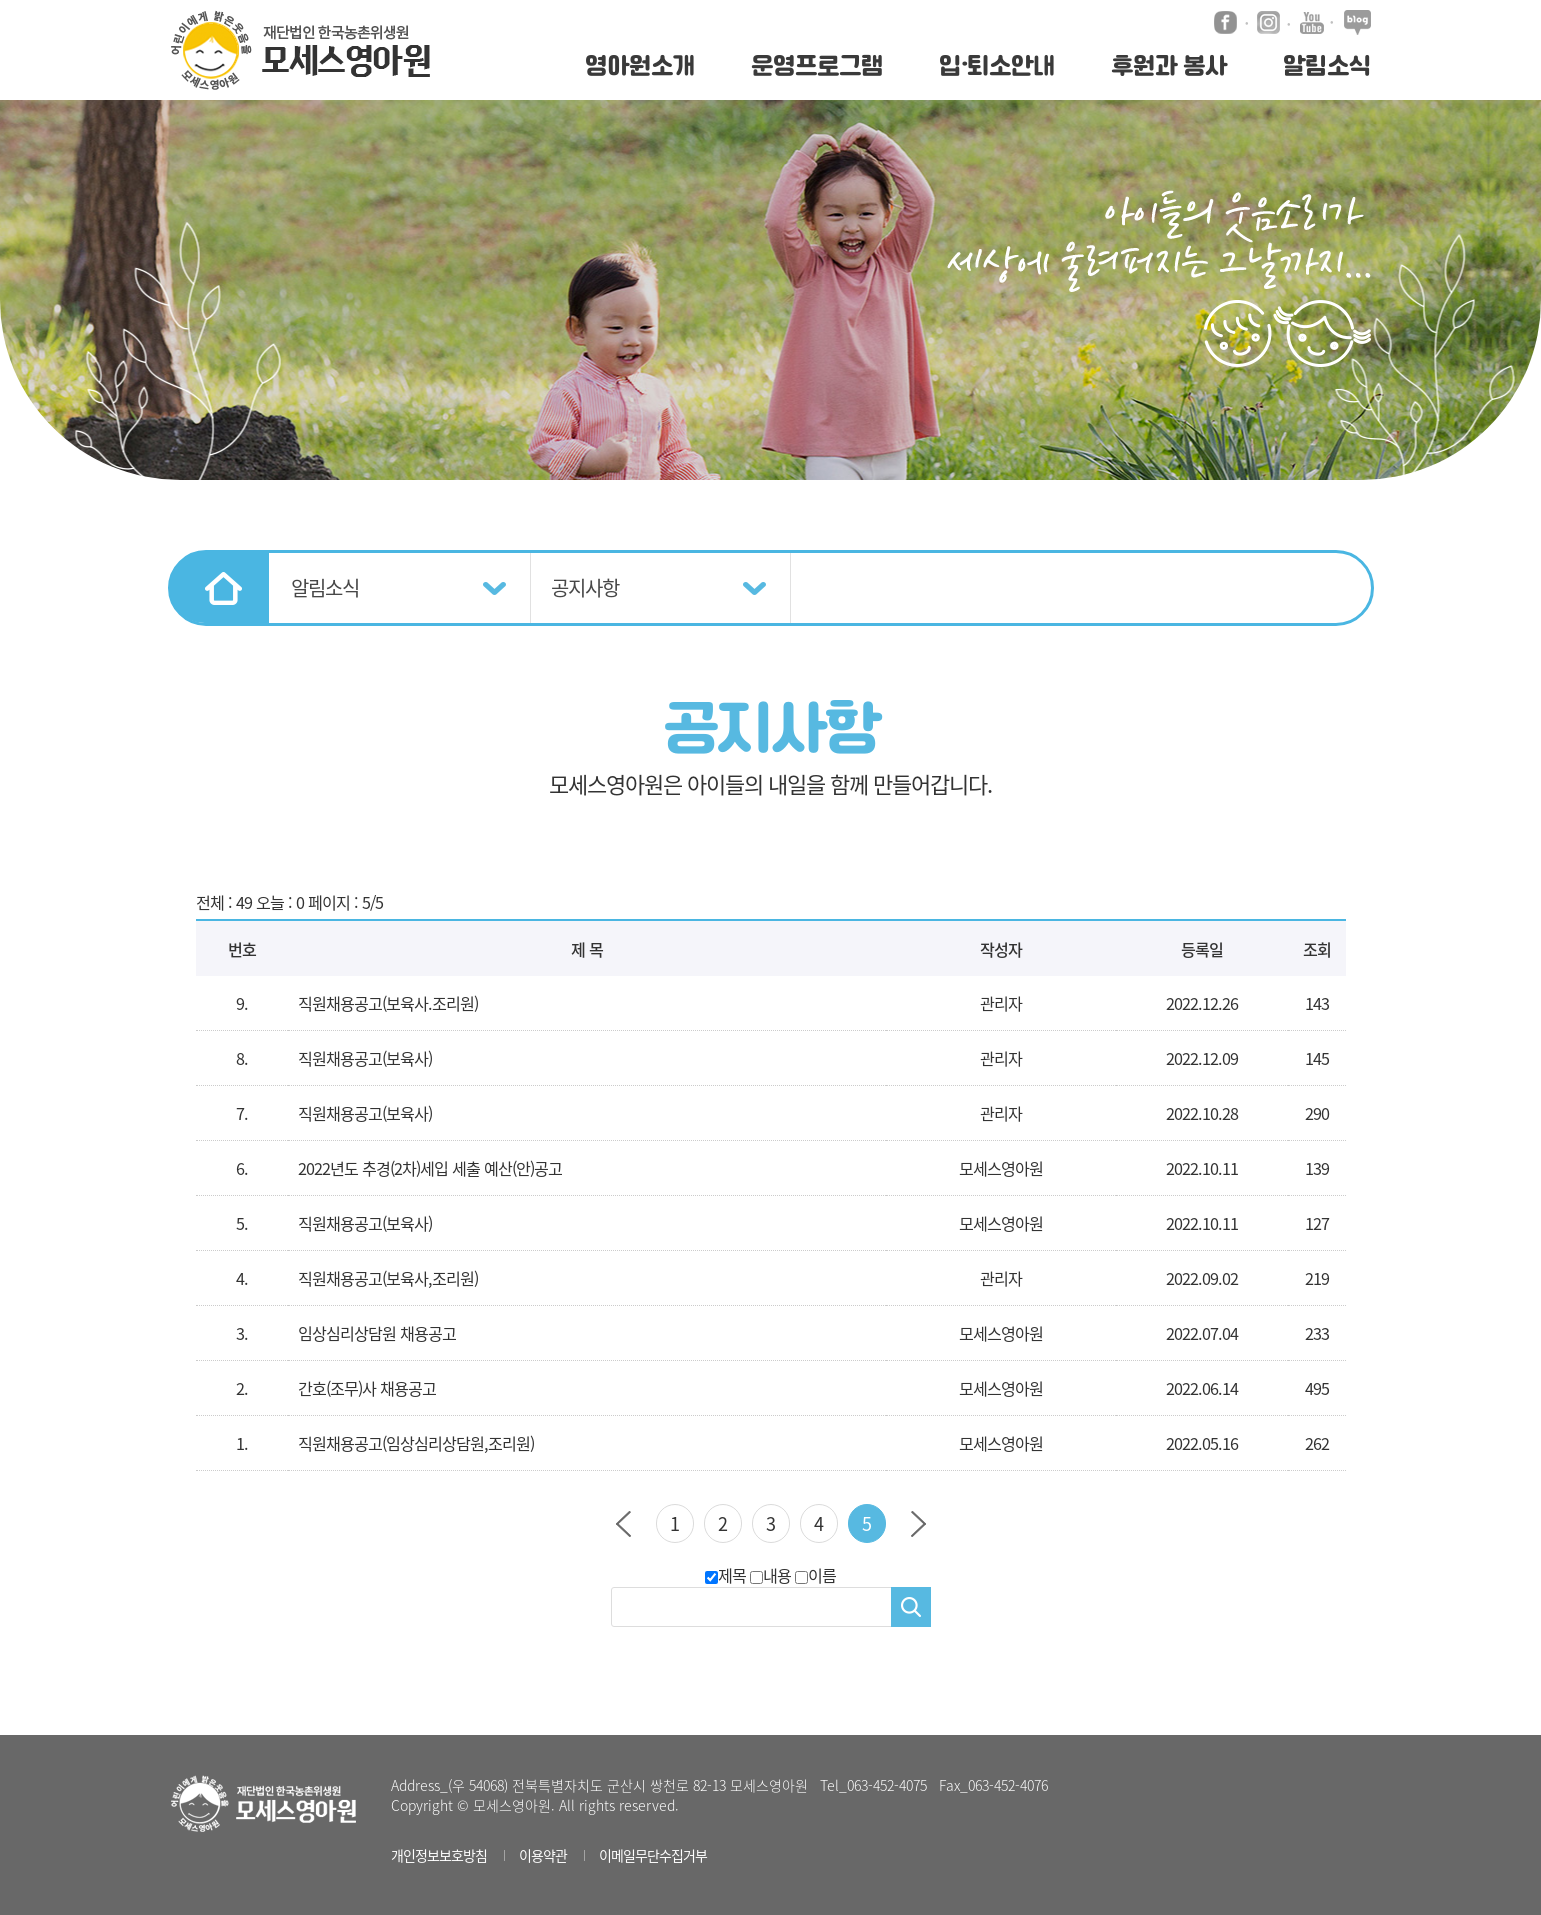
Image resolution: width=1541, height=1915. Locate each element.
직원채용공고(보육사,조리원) (388, 1278)
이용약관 (543, 1855)
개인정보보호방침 (439, 1855)
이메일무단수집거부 (653, 1855)
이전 (623, 1524)
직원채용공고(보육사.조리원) (388, 1003)
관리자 (1001, 1278)
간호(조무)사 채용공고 (367, 1388)
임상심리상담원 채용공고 (377, 1333)
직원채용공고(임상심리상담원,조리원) (416, 1443)
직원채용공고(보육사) (365, 1058)
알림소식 (325, 587)
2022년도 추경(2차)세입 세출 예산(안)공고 (430, 1168)
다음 (918, 1524)
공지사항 (585, 587)
